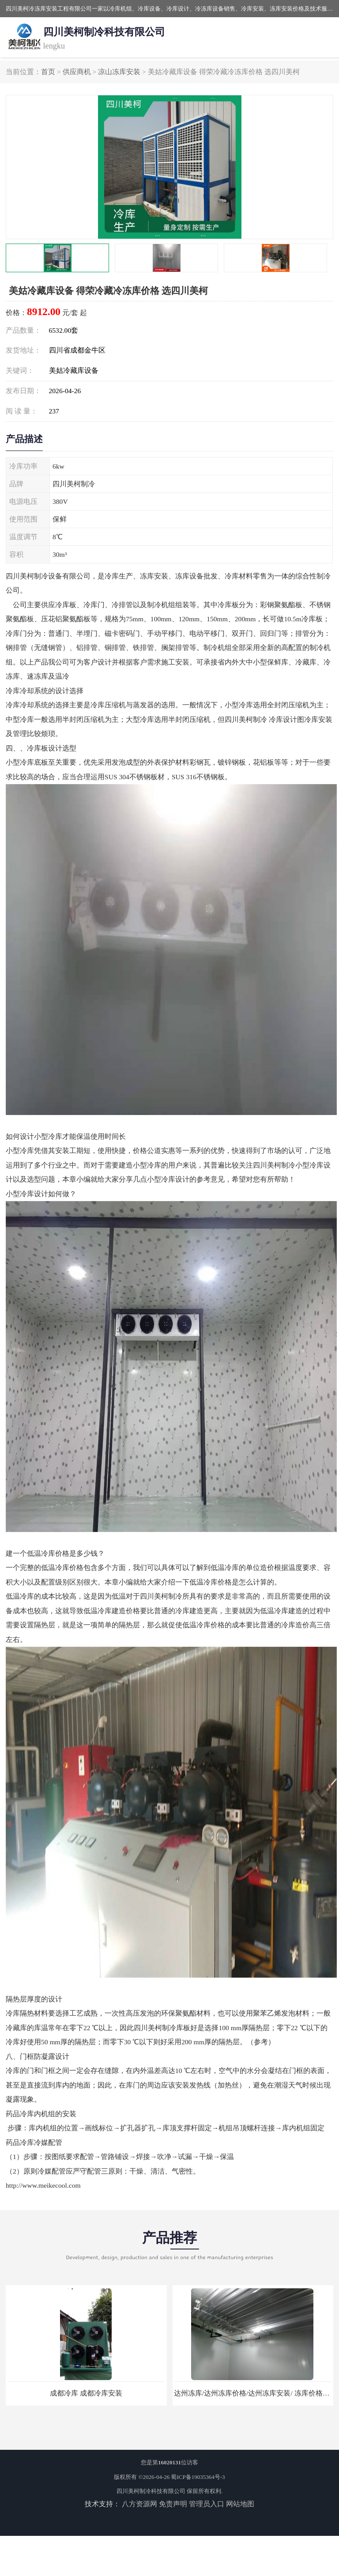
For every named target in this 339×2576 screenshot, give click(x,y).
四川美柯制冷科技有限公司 (151, 2491)
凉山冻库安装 (119, 71)
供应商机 (77, 71)
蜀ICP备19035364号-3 (198, 2477)
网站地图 (240, 2504)
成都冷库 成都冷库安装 (86, 2393)
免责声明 (173, 2504)
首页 (48, 71)
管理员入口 (206, 2504)
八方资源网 (139, 2504)
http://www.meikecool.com (43, 2185)
